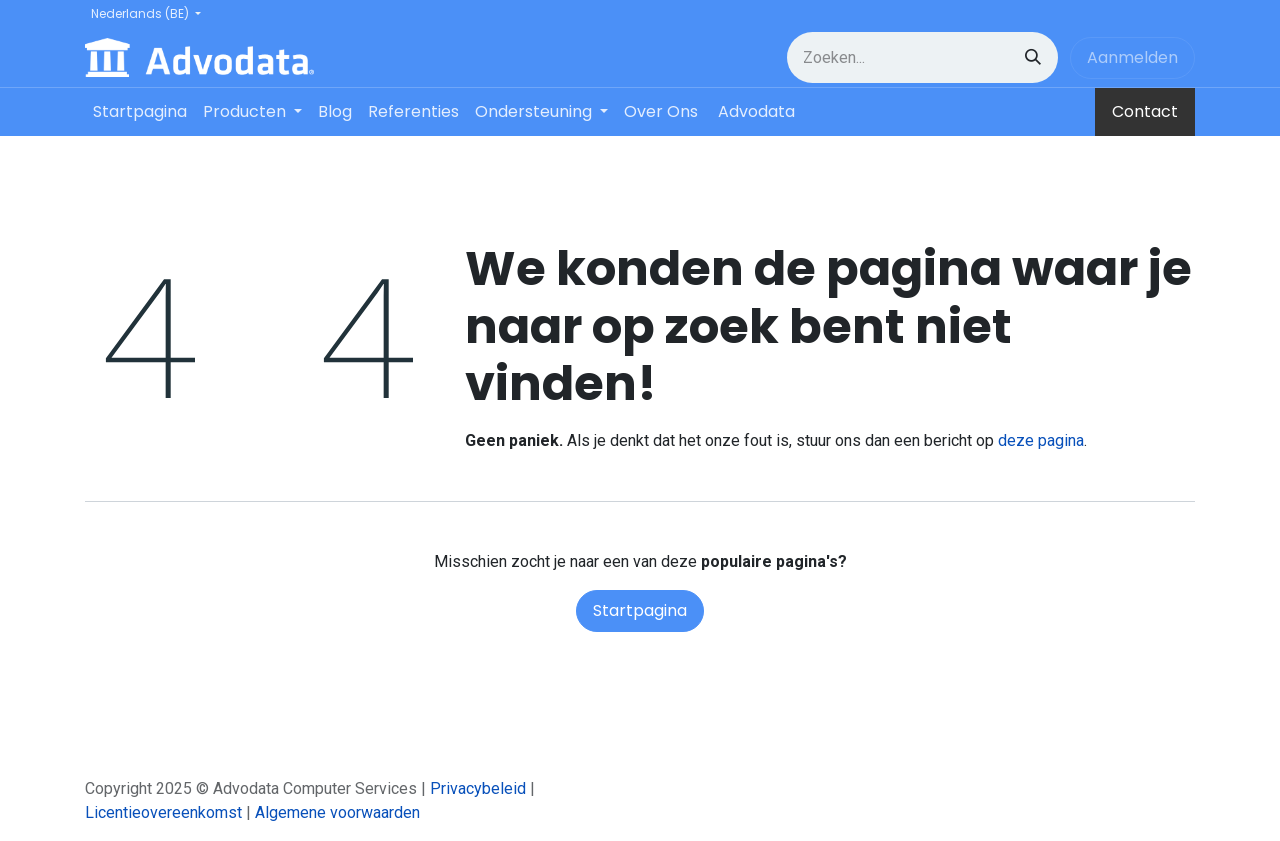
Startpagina (640, 610)
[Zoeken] (1033, 57)
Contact (1145, 111)
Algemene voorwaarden (337, 812)
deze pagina (1041, 440)
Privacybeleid (478, 788)
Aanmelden (1132, 57)
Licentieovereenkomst (163, 812)
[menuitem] (140, 112)
